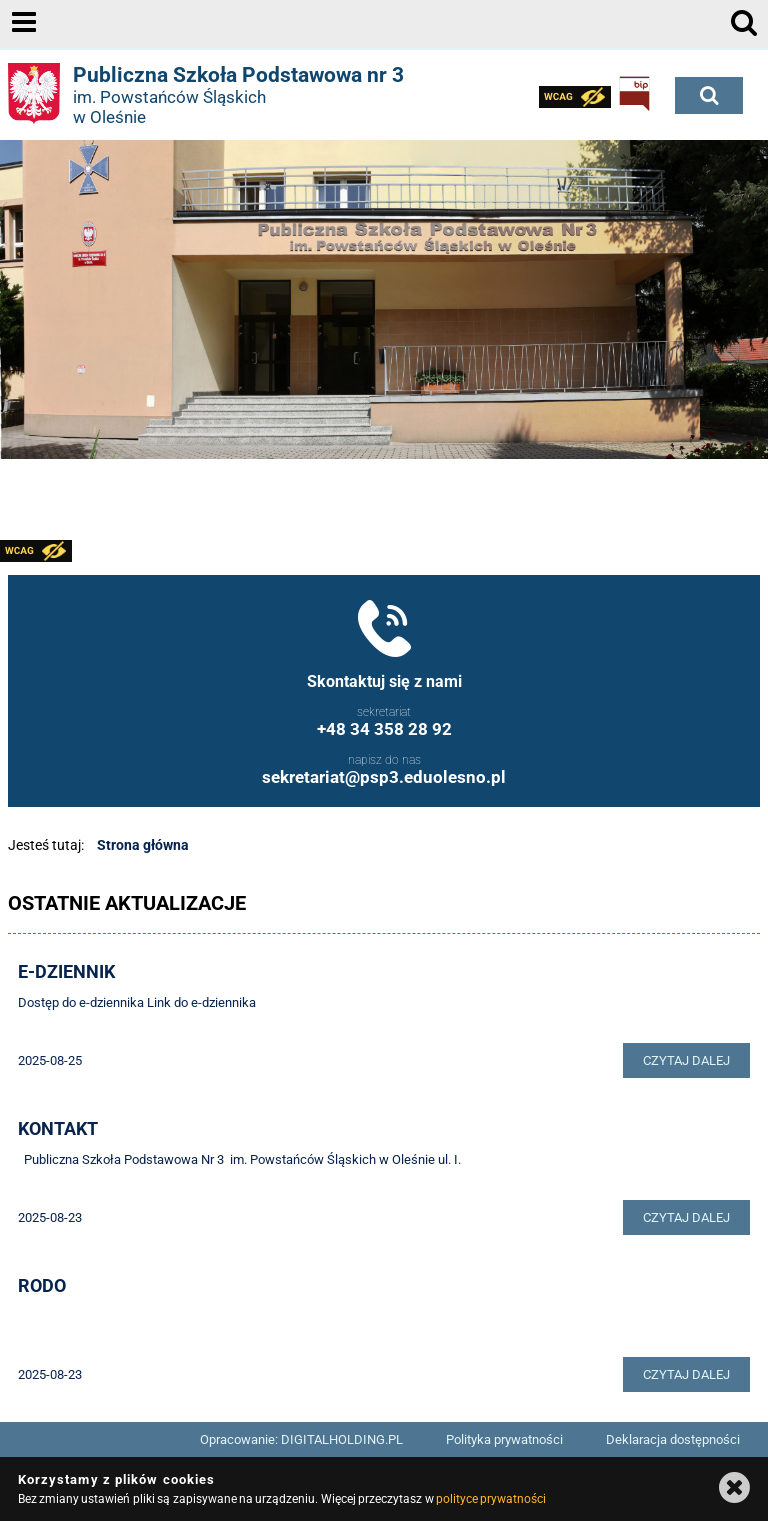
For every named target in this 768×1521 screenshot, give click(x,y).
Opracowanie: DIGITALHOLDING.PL (301, 1439)
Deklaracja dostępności (673, 1439)
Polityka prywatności (504, 1439)
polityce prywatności (491, 1499)
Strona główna (143, 845)
